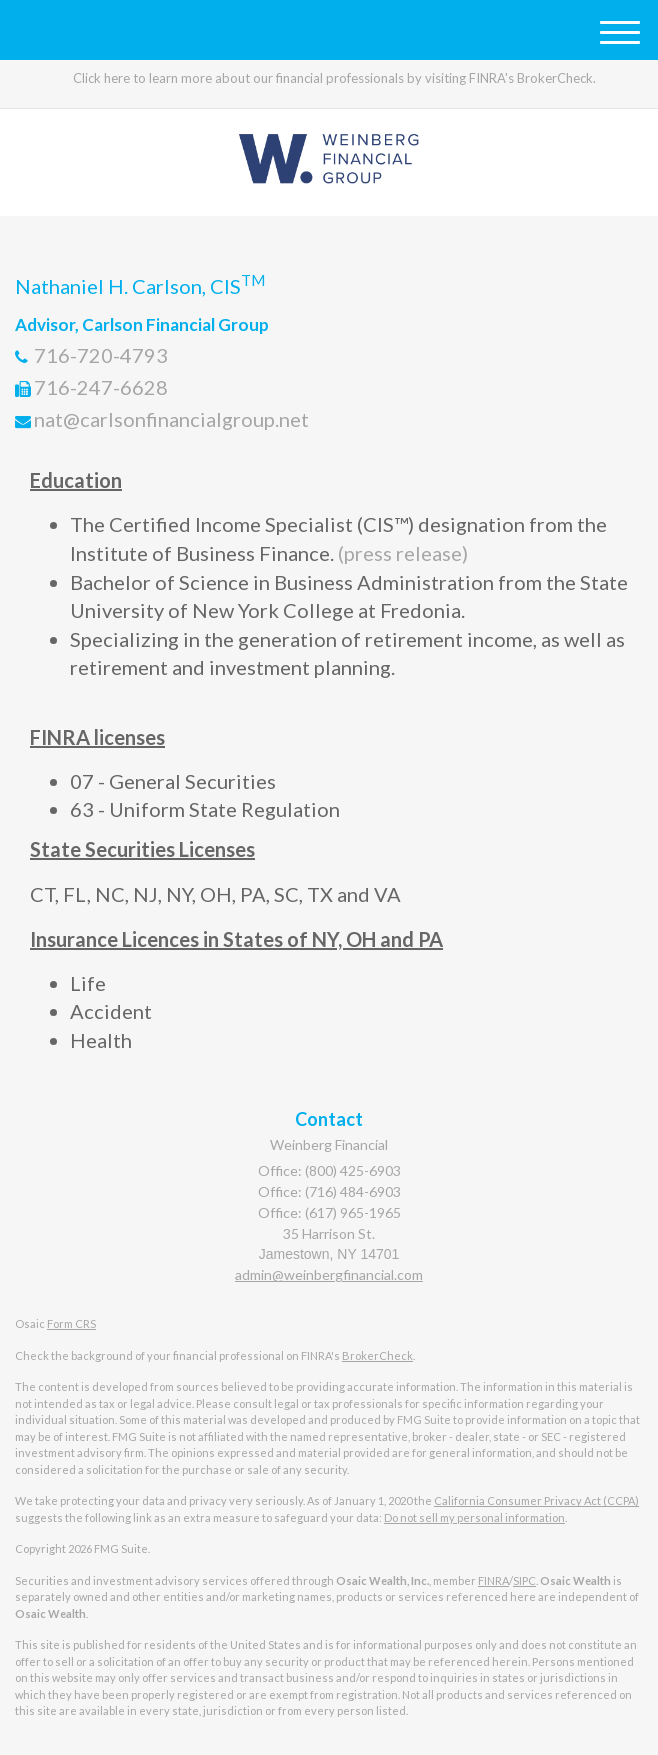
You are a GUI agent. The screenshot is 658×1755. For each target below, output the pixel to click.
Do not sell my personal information (474, 1517)
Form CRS (71, 1323)
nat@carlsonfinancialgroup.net (171, 419)
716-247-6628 (101, 387)
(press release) (401, 553)
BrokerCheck (377, 1355)
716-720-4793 (101, 355)
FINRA (493, 1580)
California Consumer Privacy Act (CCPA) (536, 1500)
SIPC (524, 1580)
